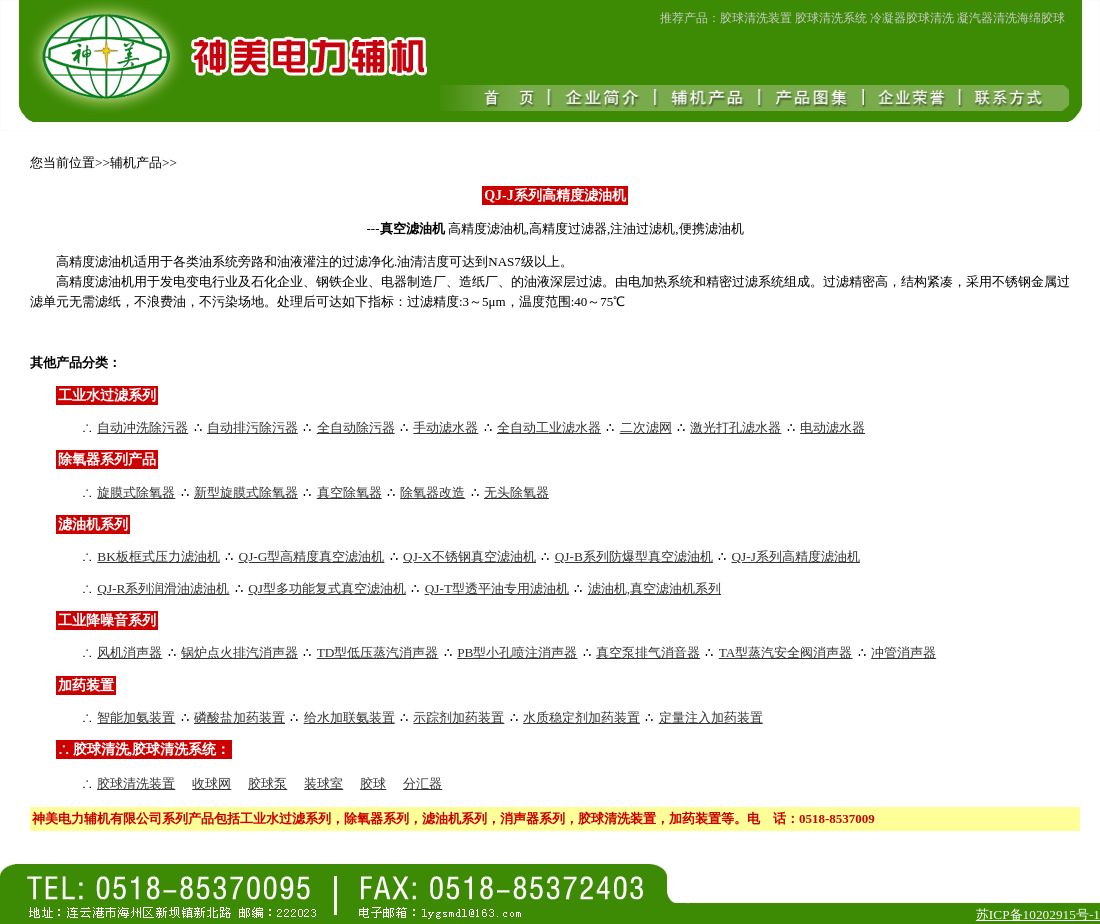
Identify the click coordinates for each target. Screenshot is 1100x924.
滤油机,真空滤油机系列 (654, 588)
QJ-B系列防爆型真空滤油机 (634, 556)
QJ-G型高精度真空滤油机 (312, 556)
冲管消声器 (903, 652)
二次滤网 (646, 427)
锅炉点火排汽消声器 (239, 652)
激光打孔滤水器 (735, 427)
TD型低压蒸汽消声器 (378, 652)
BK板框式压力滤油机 (158, 556)
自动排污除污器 (252, 427)
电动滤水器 (832, 427)
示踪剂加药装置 (458, 717)
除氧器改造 (432, 492)
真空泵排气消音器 (648, 652)
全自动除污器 (356, 427)
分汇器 (422, 783)
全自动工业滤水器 (549, 427)
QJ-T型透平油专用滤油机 (497, 588)
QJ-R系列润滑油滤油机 (163, 588)
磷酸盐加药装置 (239, 717)
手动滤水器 (445, 427)
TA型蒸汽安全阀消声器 (786, 652)
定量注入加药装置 (711, 717)
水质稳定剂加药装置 (581, 717)
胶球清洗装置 (136, 783)
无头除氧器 (516, 492)
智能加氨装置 (136, 717)
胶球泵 (267, 783)
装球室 (323, 783)
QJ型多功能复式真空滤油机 (327, 588)
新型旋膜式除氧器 (246, 492)
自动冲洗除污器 (142, 427)
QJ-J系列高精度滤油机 (795, 556)
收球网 (211, 783)
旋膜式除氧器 (136, 492)
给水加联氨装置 (349, 717)
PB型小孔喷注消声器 (517, 652)
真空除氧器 (349, 492)
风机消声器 (129, 652)
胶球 (373, 783)
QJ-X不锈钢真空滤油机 (469, 556)
